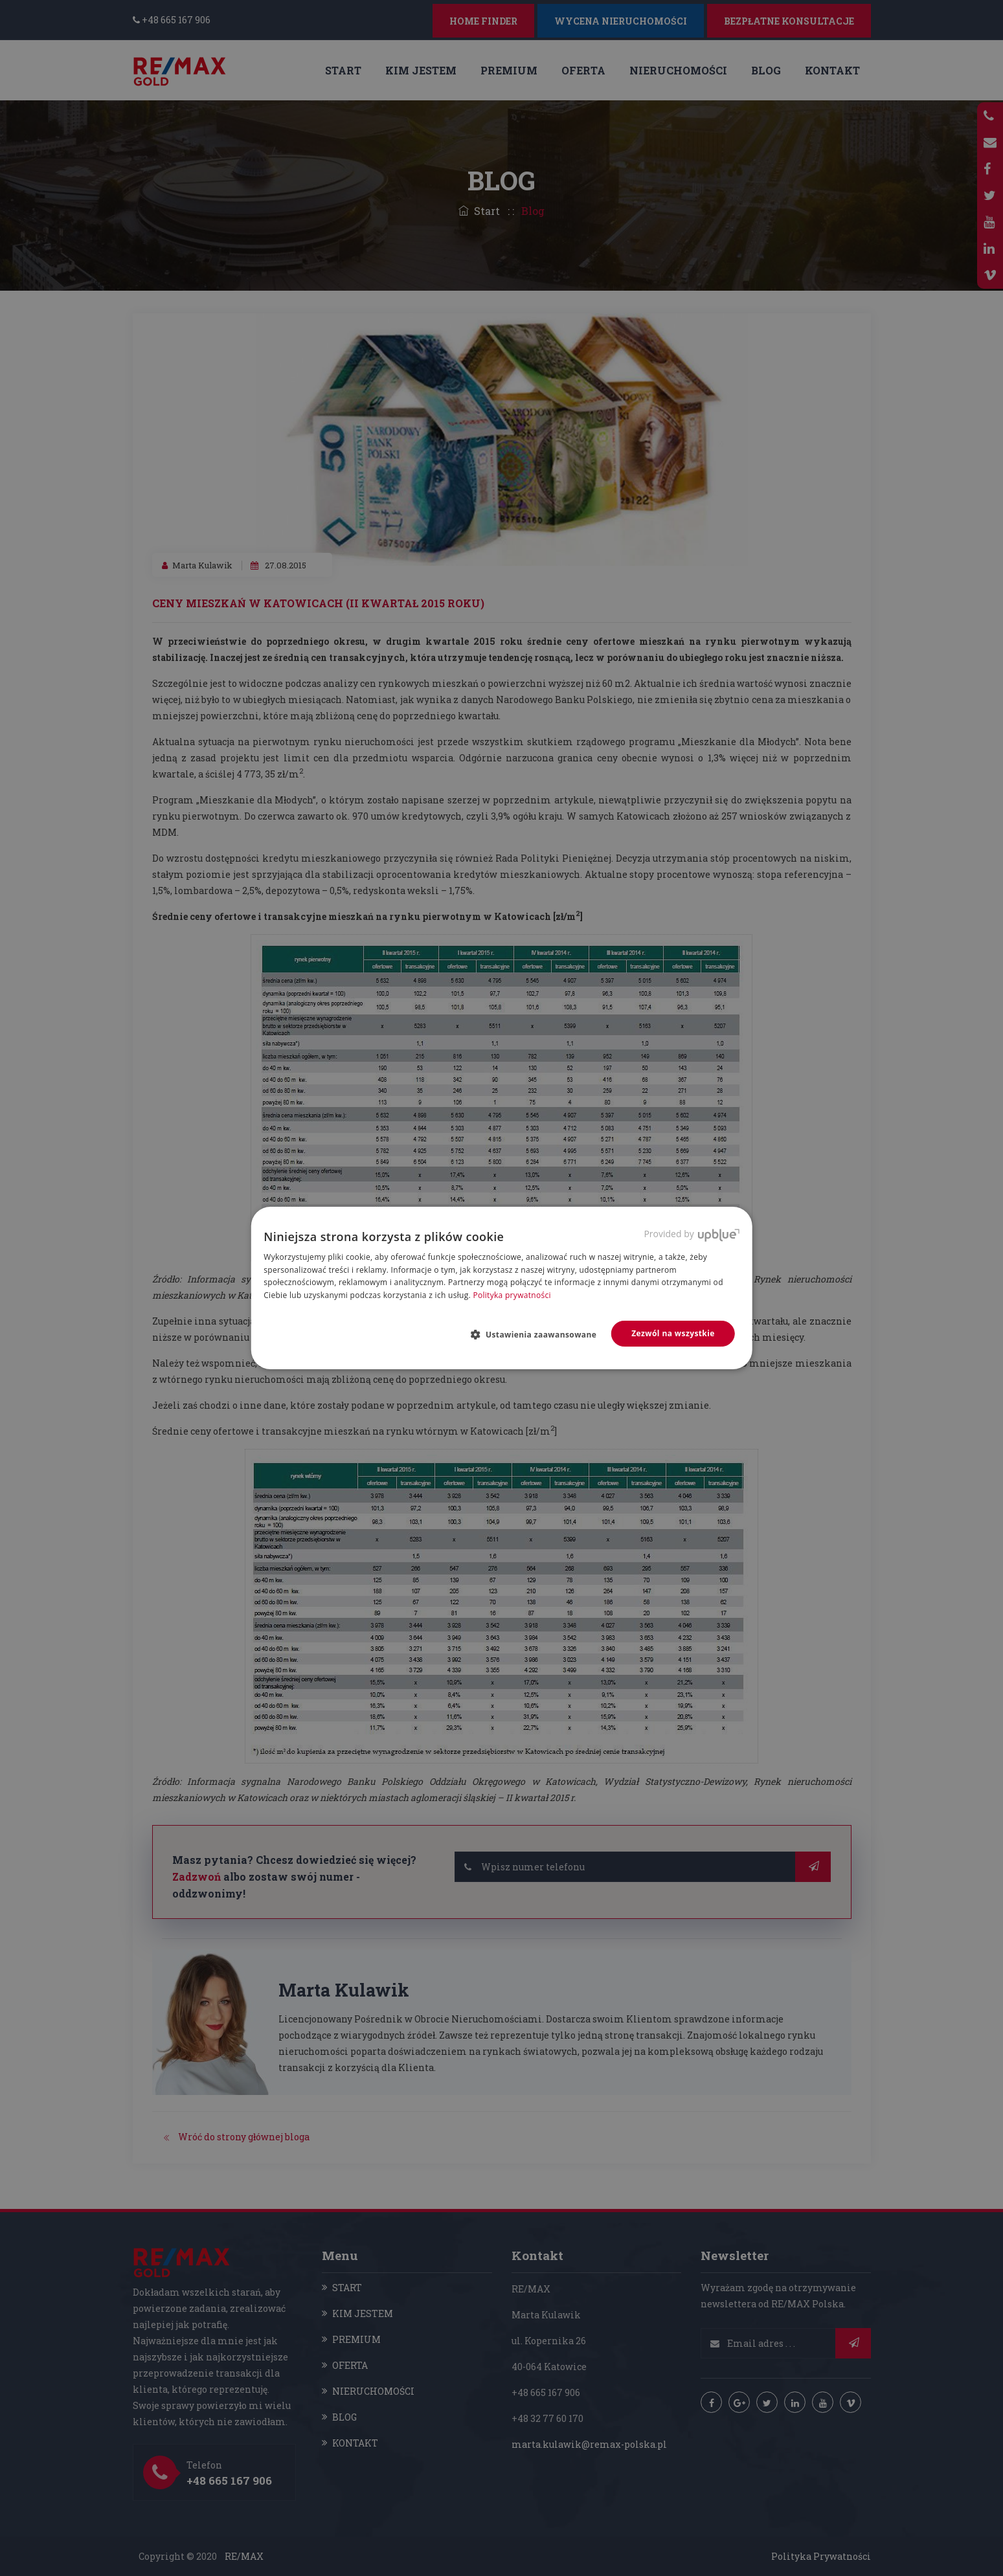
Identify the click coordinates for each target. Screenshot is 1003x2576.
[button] (538, 1334)
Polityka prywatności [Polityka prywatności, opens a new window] (511, 1295)
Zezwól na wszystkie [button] (673, 1333)
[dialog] (501, 1288)
